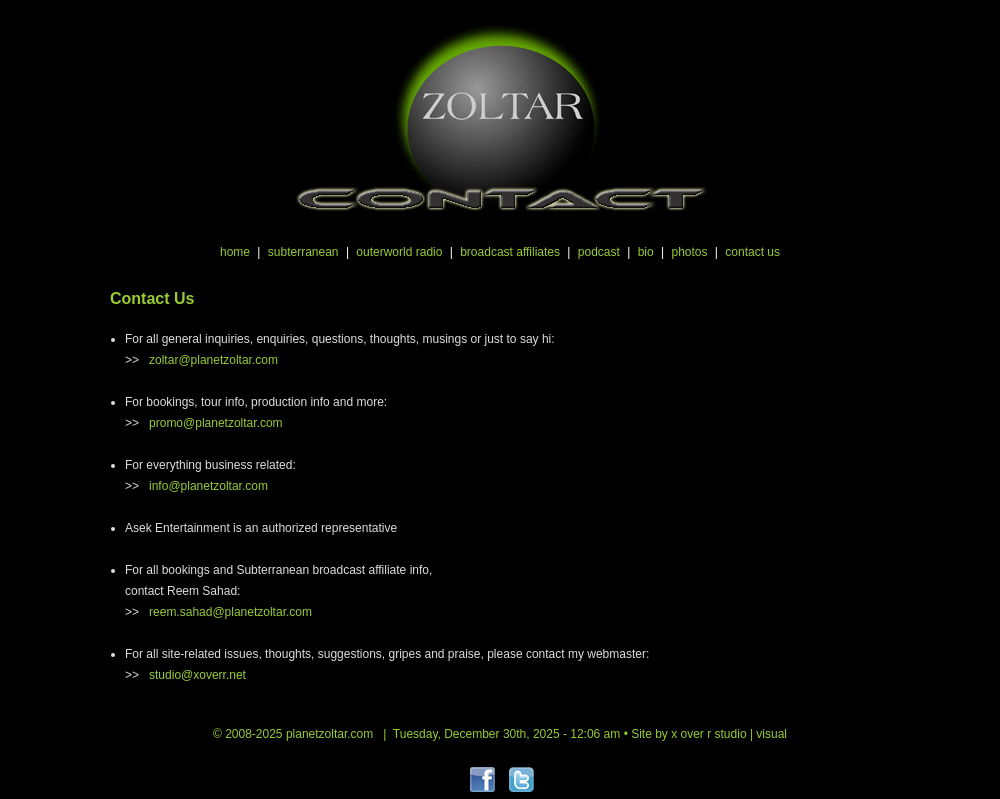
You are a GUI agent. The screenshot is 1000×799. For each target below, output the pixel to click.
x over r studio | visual (729, 734)
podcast (599, 252)
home (235, 252)
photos (689, 252)
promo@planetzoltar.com (216, 423)
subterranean (303, 252)
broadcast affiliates (510, 252)
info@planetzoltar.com (208, 486)
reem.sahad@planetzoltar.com (230, 612)
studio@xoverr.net (197, 675)
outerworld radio (399, 252)
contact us (752, 252)
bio (646, 252)
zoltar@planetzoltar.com (213, 360)
